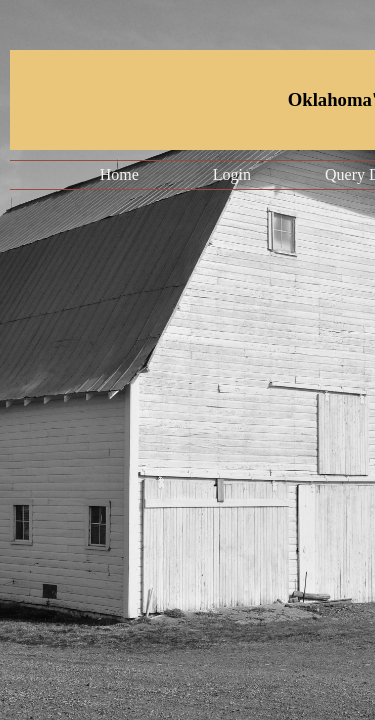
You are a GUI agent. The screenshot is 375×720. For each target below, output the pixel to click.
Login (232, 174)
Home (119, 174)
